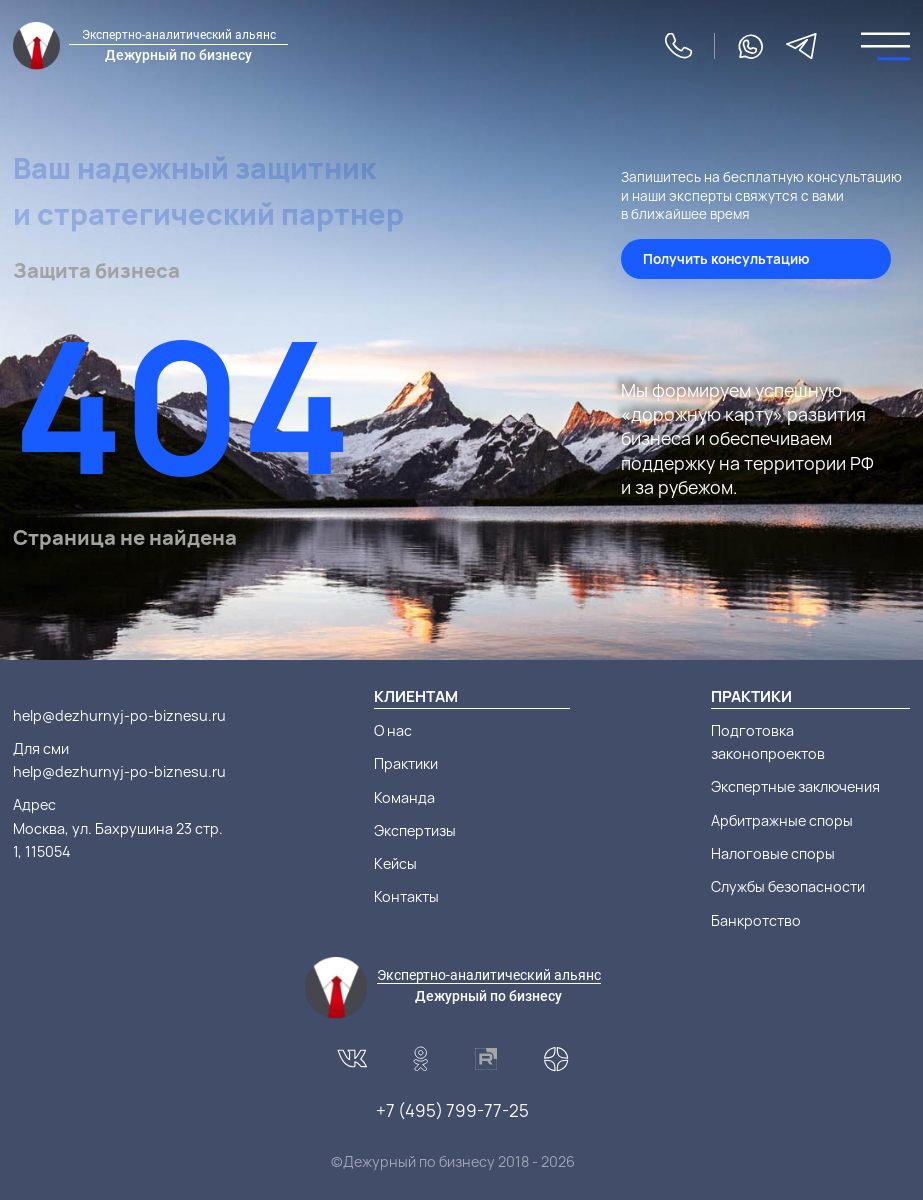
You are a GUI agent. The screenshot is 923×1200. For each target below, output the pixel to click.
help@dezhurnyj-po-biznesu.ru (119, 715)
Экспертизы (415, 830)
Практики (406, 763)
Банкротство (756, 920)
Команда (404, 797)
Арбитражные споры (782, 820)
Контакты (406, 896)
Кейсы (395, 863)
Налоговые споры (773, 853)
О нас (393, 730)
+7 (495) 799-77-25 (452, 1110)
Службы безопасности (788, 886)
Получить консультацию (726, 259)
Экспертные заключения (795, 786)
